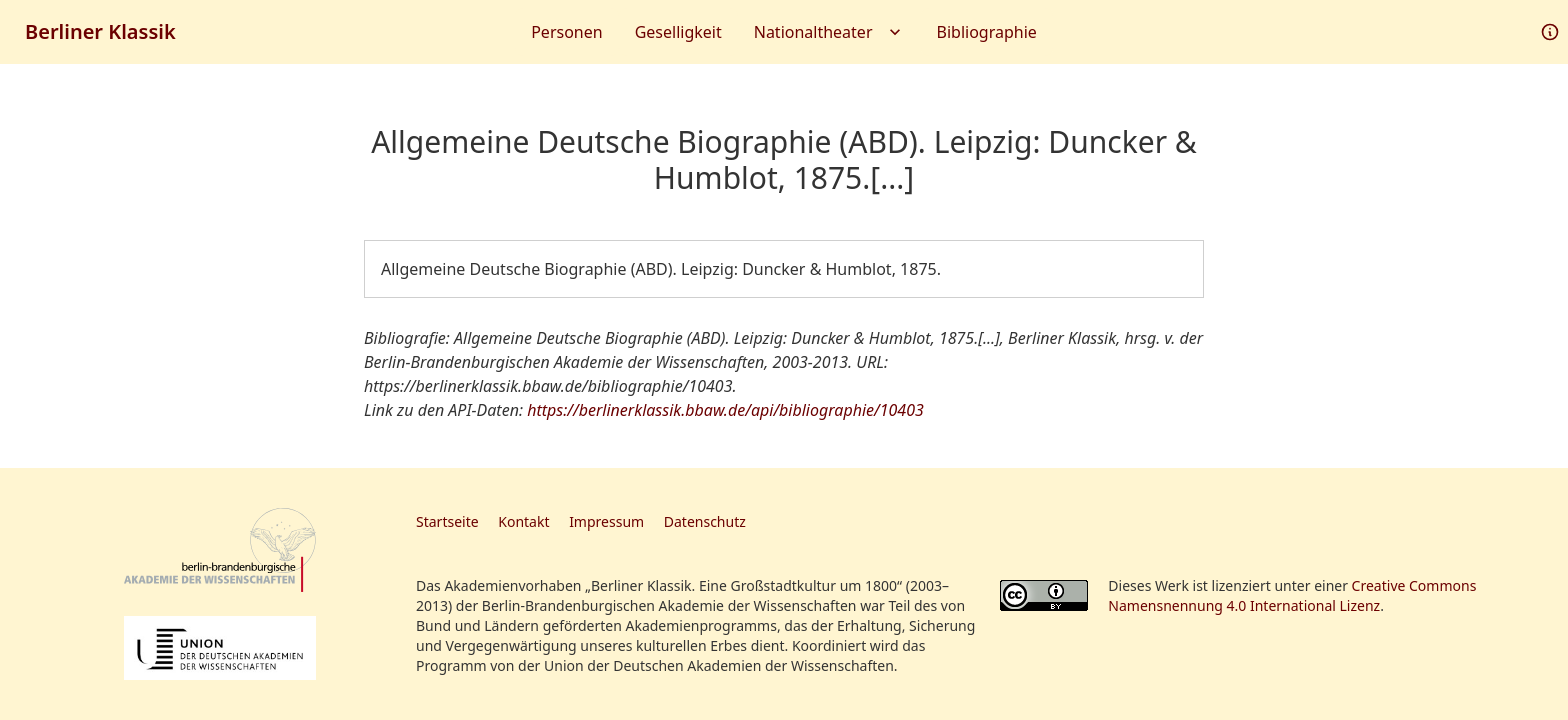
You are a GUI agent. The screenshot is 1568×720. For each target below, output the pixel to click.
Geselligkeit (678, 32)
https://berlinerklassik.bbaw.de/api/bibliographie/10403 (725, 410)
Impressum (606, 521)
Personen (566, 32)
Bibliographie (987, 32)
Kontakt (523, 521)
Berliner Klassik (100, 31)
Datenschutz (705, 521)
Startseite (447, 521)
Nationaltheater (829, 32)
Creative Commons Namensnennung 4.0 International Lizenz (1292, 595)
